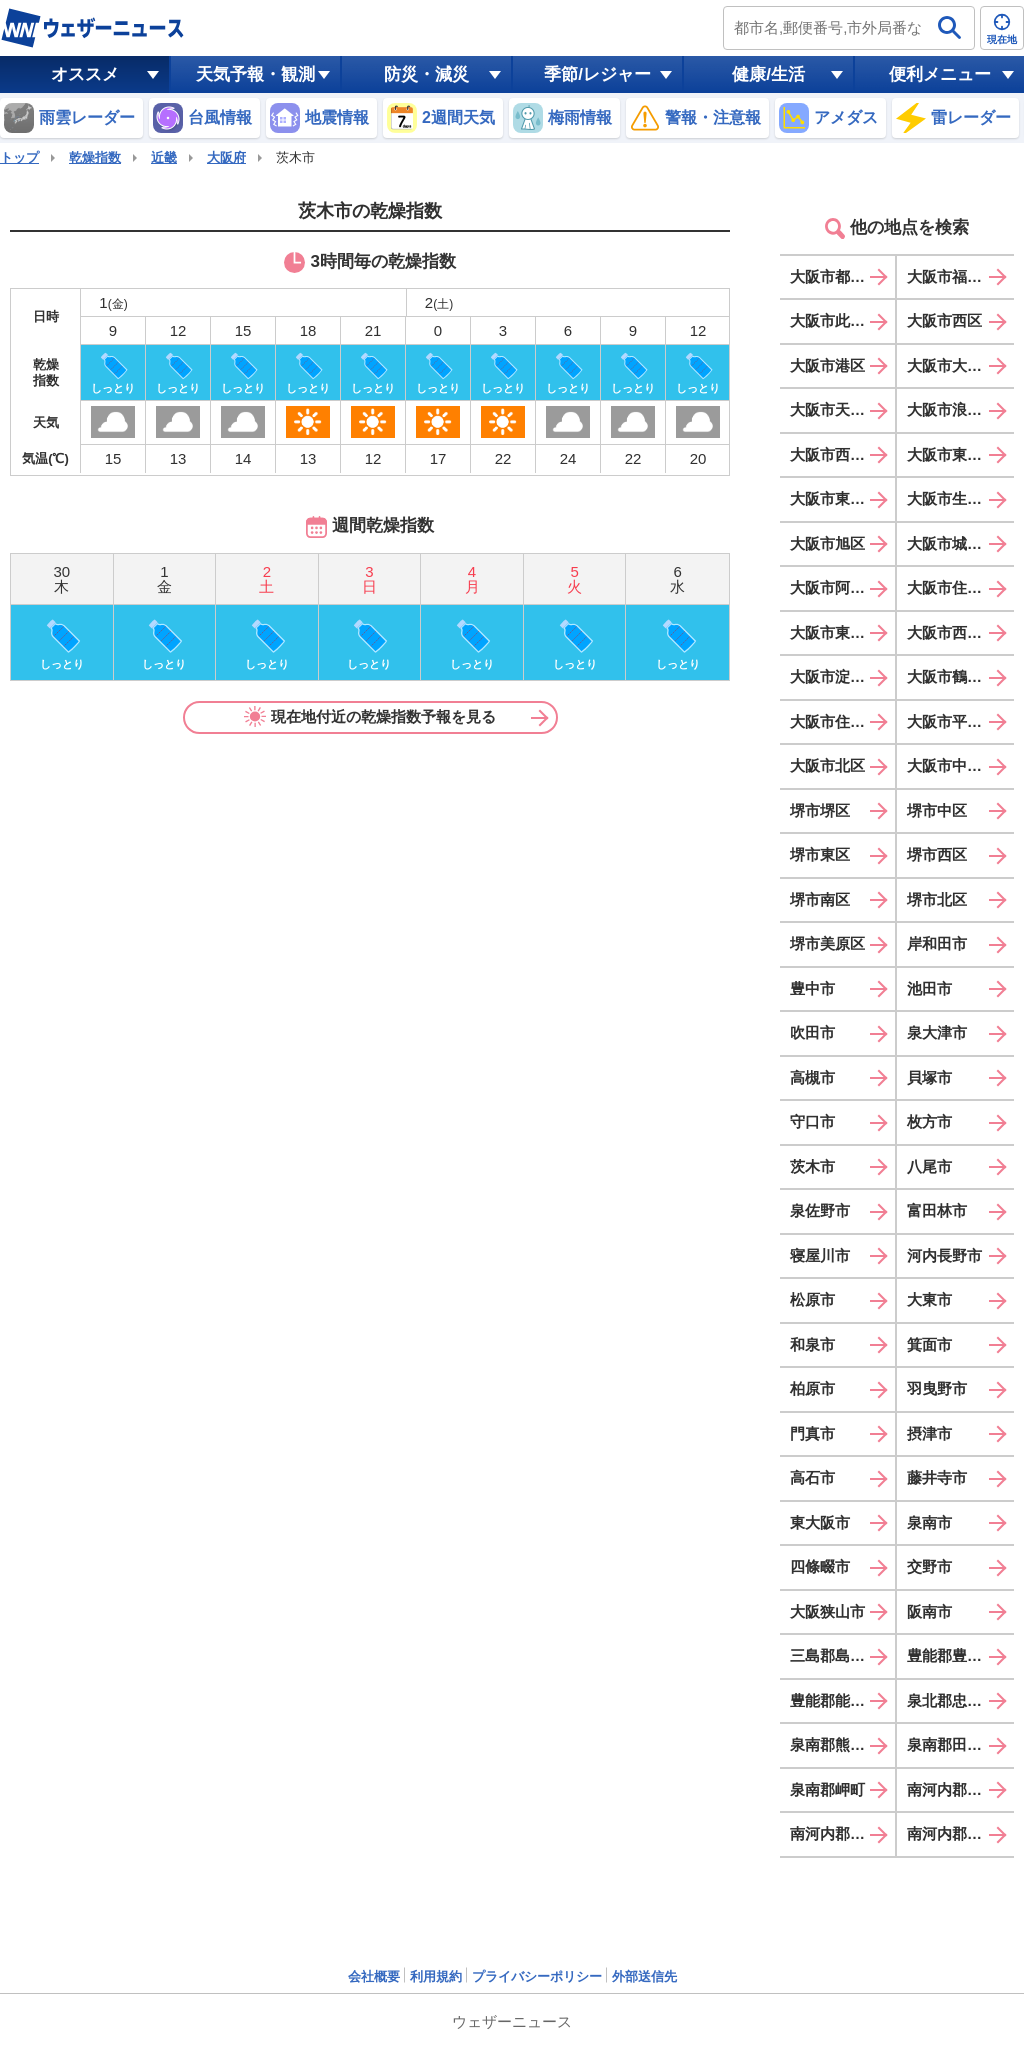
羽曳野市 (937, 1388)
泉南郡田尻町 (952, 1744)
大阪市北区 (827, 765)
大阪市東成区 (835, 498)
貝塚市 (929, 1077)
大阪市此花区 (835, 320)
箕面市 (929, 1344)
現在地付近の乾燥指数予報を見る (370, 717)
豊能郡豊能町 (952, 1655)
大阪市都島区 (835, 276)
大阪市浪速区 (952, 409)
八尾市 (929, 1166)
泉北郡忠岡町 (952, 1700)
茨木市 (812, 1166)
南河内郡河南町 (842, 1833)
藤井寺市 (937, 1477)
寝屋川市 (820, 1255)
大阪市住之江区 (842, 721)
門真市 (812, 1433)
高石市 (812, 1477)
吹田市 (812, 1032)
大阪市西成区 (952, 632)
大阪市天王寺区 (842, 409)
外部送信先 (644, 1976)
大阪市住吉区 (952, 587)
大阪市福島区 (952, 276)
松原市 (812, 1299)
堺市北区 (937, 899)
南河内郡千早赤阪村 (960, 1833)
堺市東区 (820, 854)
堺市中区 (937, 810)
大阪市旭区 (827, 543)
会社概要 (374, 1976)
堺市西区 (937, 854)
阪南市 (929, 1611)
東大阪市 (820, 1522)
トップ (19, 157)
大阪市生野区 (952, 498)
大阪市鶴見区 (952, 676)
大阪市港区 (827, 365)
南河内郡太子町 (959, 1789)
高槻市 (812, 1077)
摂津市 (929, 1433)
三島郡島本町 (835, 1655)
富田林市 (937, 1210)
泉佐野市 (820, 1210)
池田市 (929, 988)
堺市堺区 (820, 810)
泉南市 (929, 1522)
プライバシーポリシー (537, 1976)
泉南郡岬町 (827, 1789)
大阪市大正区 (952, 365)
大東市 (929, 1299)
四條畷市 (820, 1566)
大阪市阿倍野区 (842, 587)
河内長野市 (944, 1255)
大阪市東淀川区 (959, 454)
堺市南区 (820, 899)
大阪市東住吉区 (842, 632)
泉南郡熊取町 (835, 1744)
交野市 (929, 1566)
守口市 (812, 1121)
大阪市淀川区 (835, 676)
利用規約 (436, 1976)
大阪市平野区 (952, 721)
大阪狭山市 (827, 1611)
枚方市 (929, 1121)
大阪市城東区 (952, 543)
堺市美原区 (827, 943)
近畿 (164, 157)
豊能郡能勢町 (835, 1700)
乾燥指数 (95, 157)
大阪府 (226, 157)
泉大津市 (937, 1032)
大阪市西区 (944, 320)
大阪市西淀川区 (842, 454)
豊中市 (812, 988)
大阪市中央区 (952, 765)
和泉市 (812, 1344)
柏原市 (812, 1388)
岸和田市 (937, 943)
